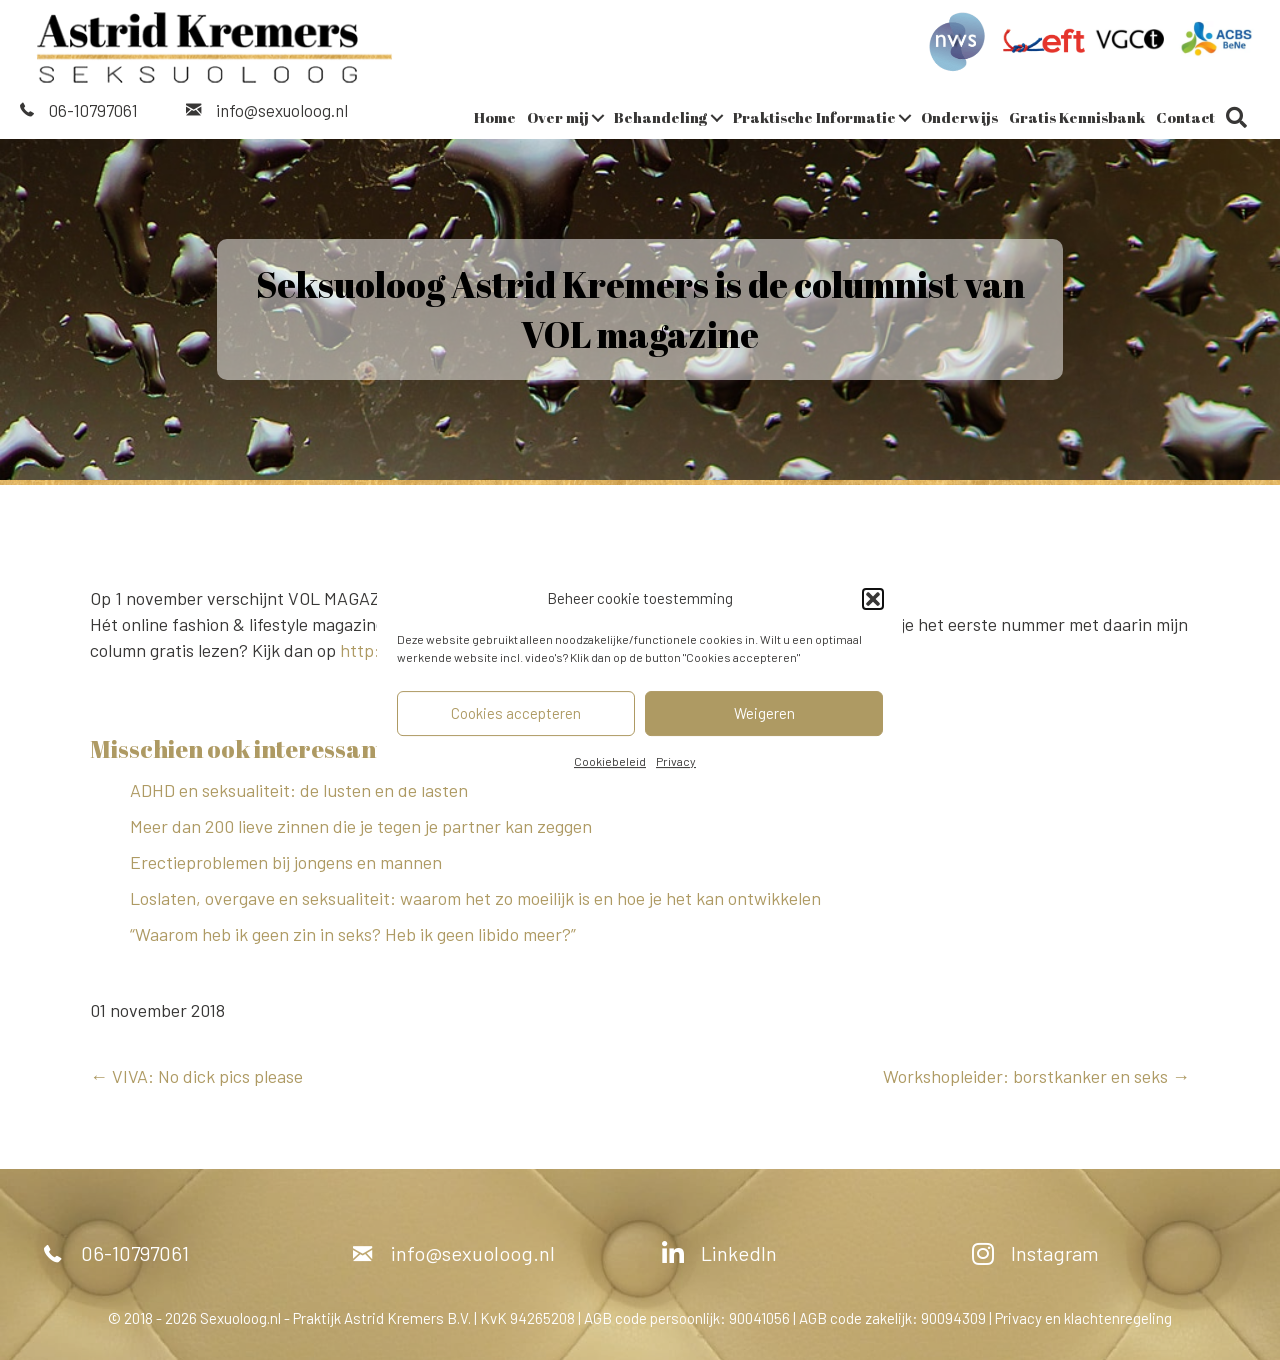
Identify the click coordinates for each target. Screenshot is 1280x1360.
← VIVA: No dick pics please (196, 1076)
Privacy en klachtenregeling (1083, 1318)
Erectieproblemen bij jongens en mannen (286, 862)
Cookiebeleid (610, 761)
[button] (873, 599)
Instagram (1055, 1253)
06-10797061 (93, 110)
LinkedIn (739, 1253)
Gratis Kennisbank (1077, 117)
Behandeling (661, 117)
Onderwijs (959, 117)
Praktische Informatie (814, 117)
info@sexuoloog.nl (282, 110)
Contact (1185, 117)
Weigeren (764, 713)
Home (495, 117)
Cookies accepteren (516, 713)
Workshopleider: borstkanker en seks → (1036, 1076)
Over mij (558, 117)
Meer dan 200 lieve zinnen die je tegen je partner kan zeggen (361, 826)
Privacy (676, 761)
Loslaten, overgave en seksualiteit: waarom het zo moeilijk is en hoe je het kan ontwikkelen (475, 898)
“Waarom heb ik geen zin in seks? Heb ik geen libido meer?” (353, 934)
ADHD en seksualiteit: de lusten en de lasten (301, 790)
